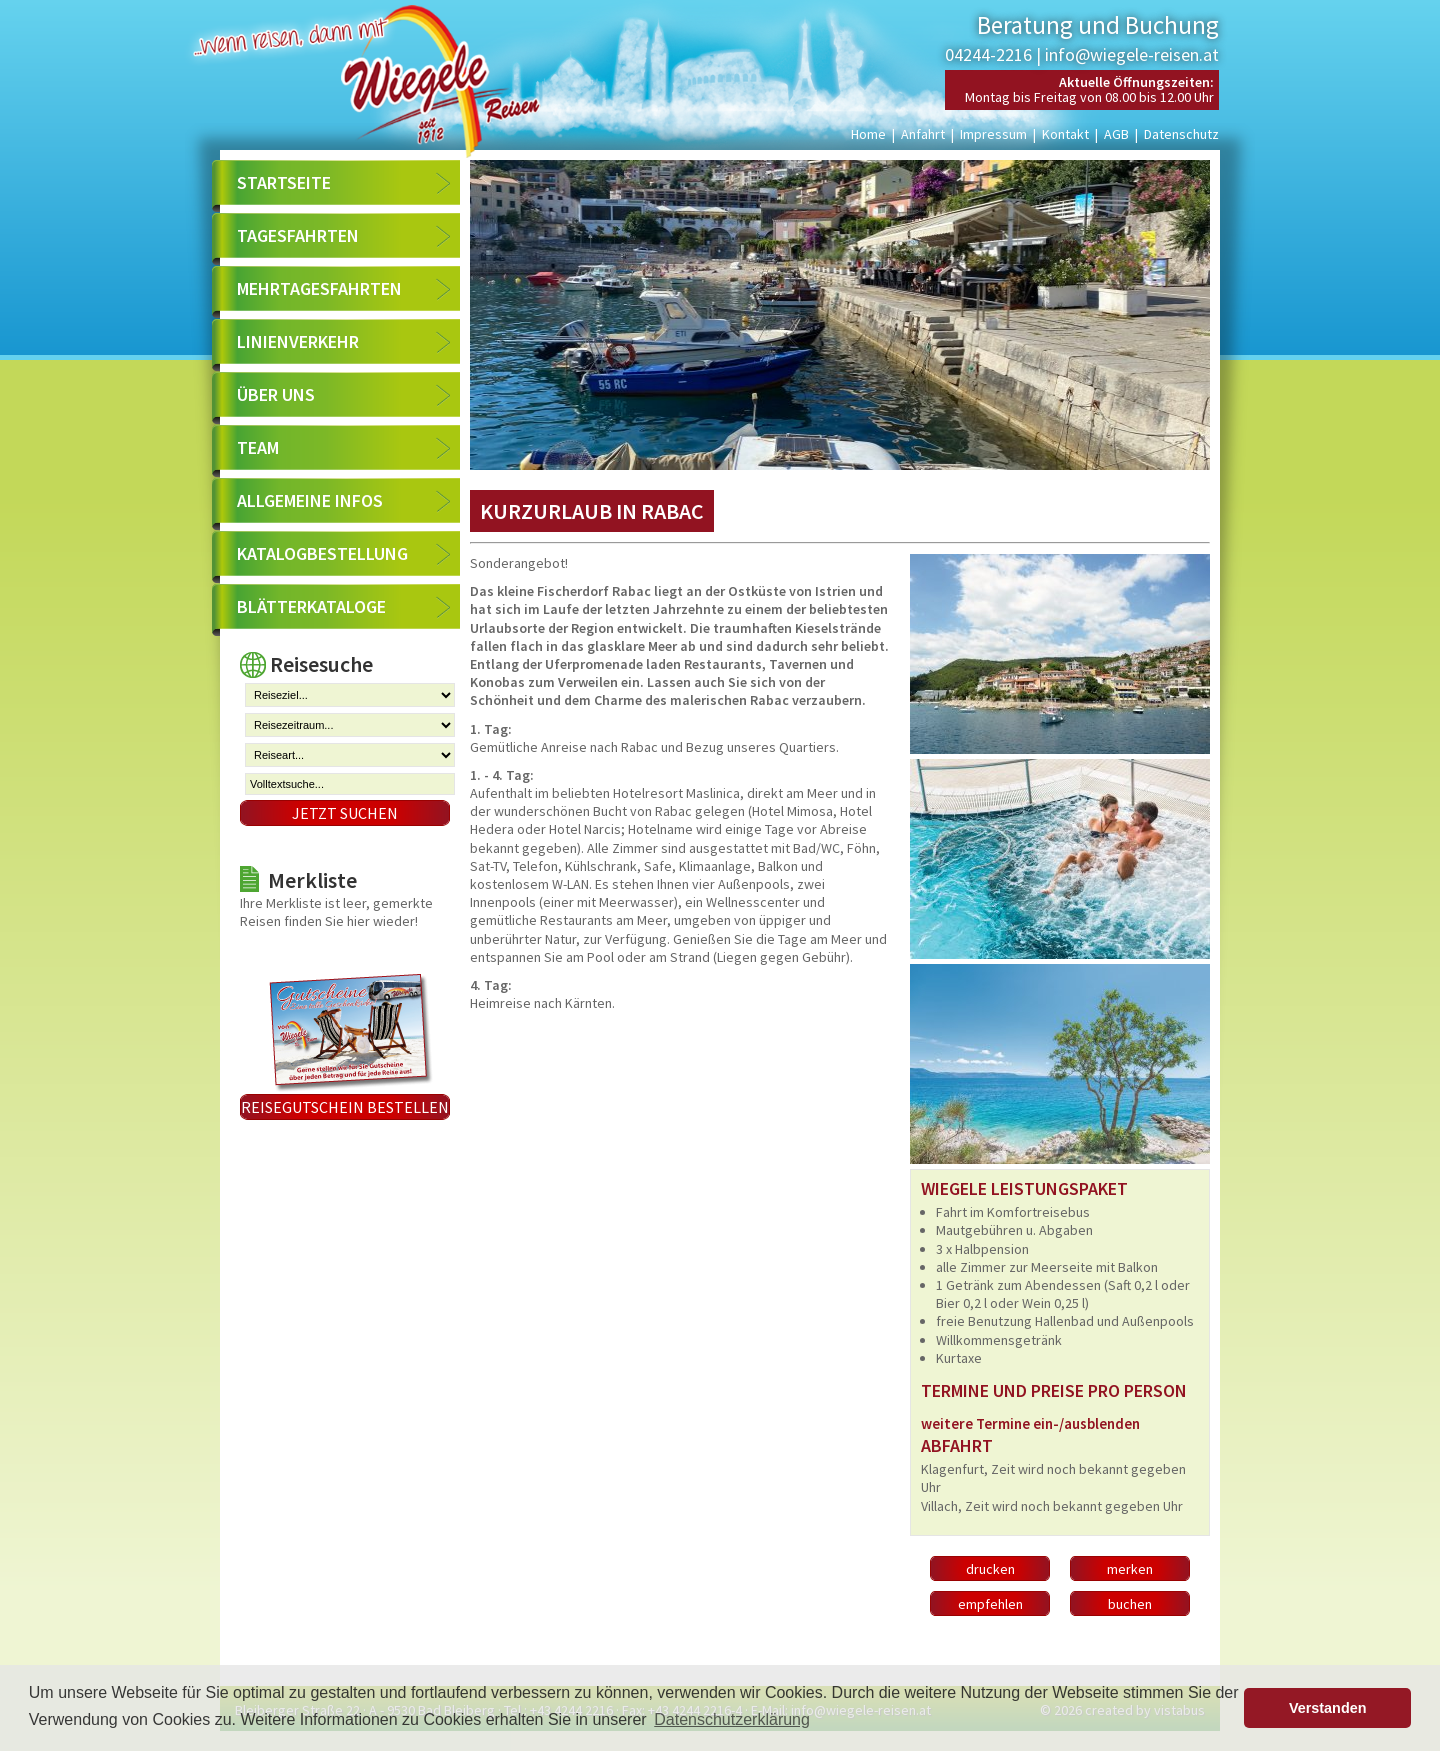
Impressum (993, 134)
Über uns (276, 394)
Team (258, 447)
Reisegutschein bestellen (345, 1107)
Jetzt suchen (345, 813)
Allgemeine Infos (310, 500)
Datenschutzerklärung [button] (732, 1719)
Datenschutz (1181, 134)
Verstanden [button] (1328, 1708)
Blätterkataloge (311, 606)
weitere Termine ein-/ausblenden (1030, 1423)
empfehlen (990, 1604)
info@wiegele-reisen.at (1132, 54)
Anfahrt (923, 134)
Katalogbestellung (322, 553)
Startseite (284, 182)
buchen (1130, 1604)
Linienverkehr (298, 341)
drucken (990, 1569)
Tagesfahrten (298, 235)
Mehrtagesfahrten (319, 288)
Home (868, 134)
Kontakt (1065, 134)
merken (1130, 1569)
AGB (1116, 134)
